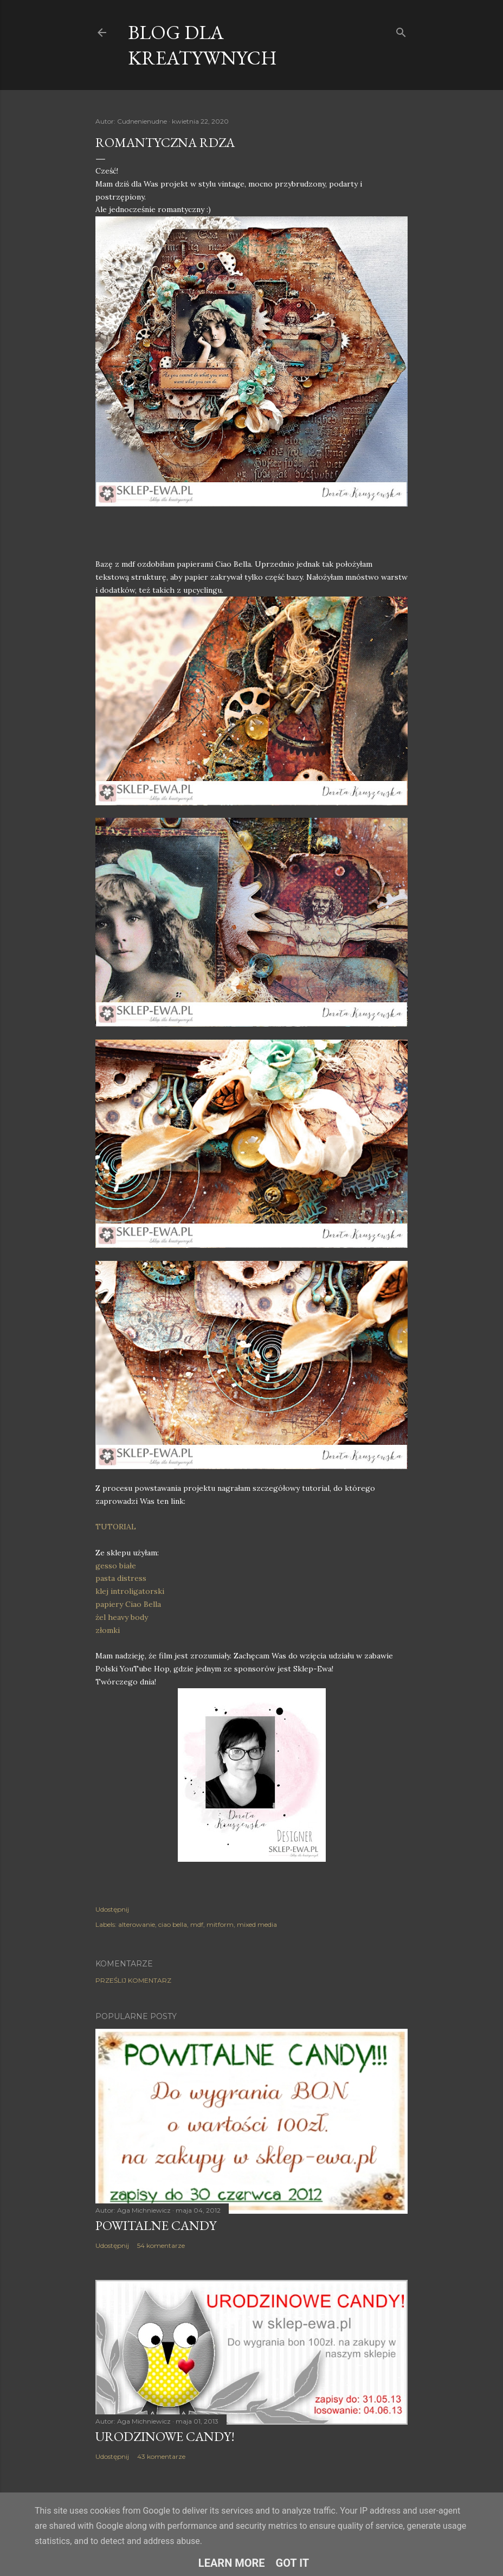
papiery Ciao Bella (128, 1604)
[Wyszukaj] (401, 30)
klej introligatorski (129, 1591)
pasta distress (120, 1578)
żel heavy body (121, 1617)
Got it (292, 2562)
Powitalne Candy (155, 2225)
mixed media (257, 1924)
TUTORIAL (115, 1526)
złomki (107, 1630)
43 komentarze (161, 2456)
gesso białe (115, 1566)
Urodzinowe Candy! (165, 2436)
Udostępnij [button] (112, 1909)
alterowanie (136, 1924)
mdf (196, 1924)
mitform (220, 1924)
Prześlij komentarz (133, 1980)
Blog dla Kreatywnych (202, 45)
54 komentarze (161, 2245)
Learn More (231, 2562)
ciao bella (172, 1924)
